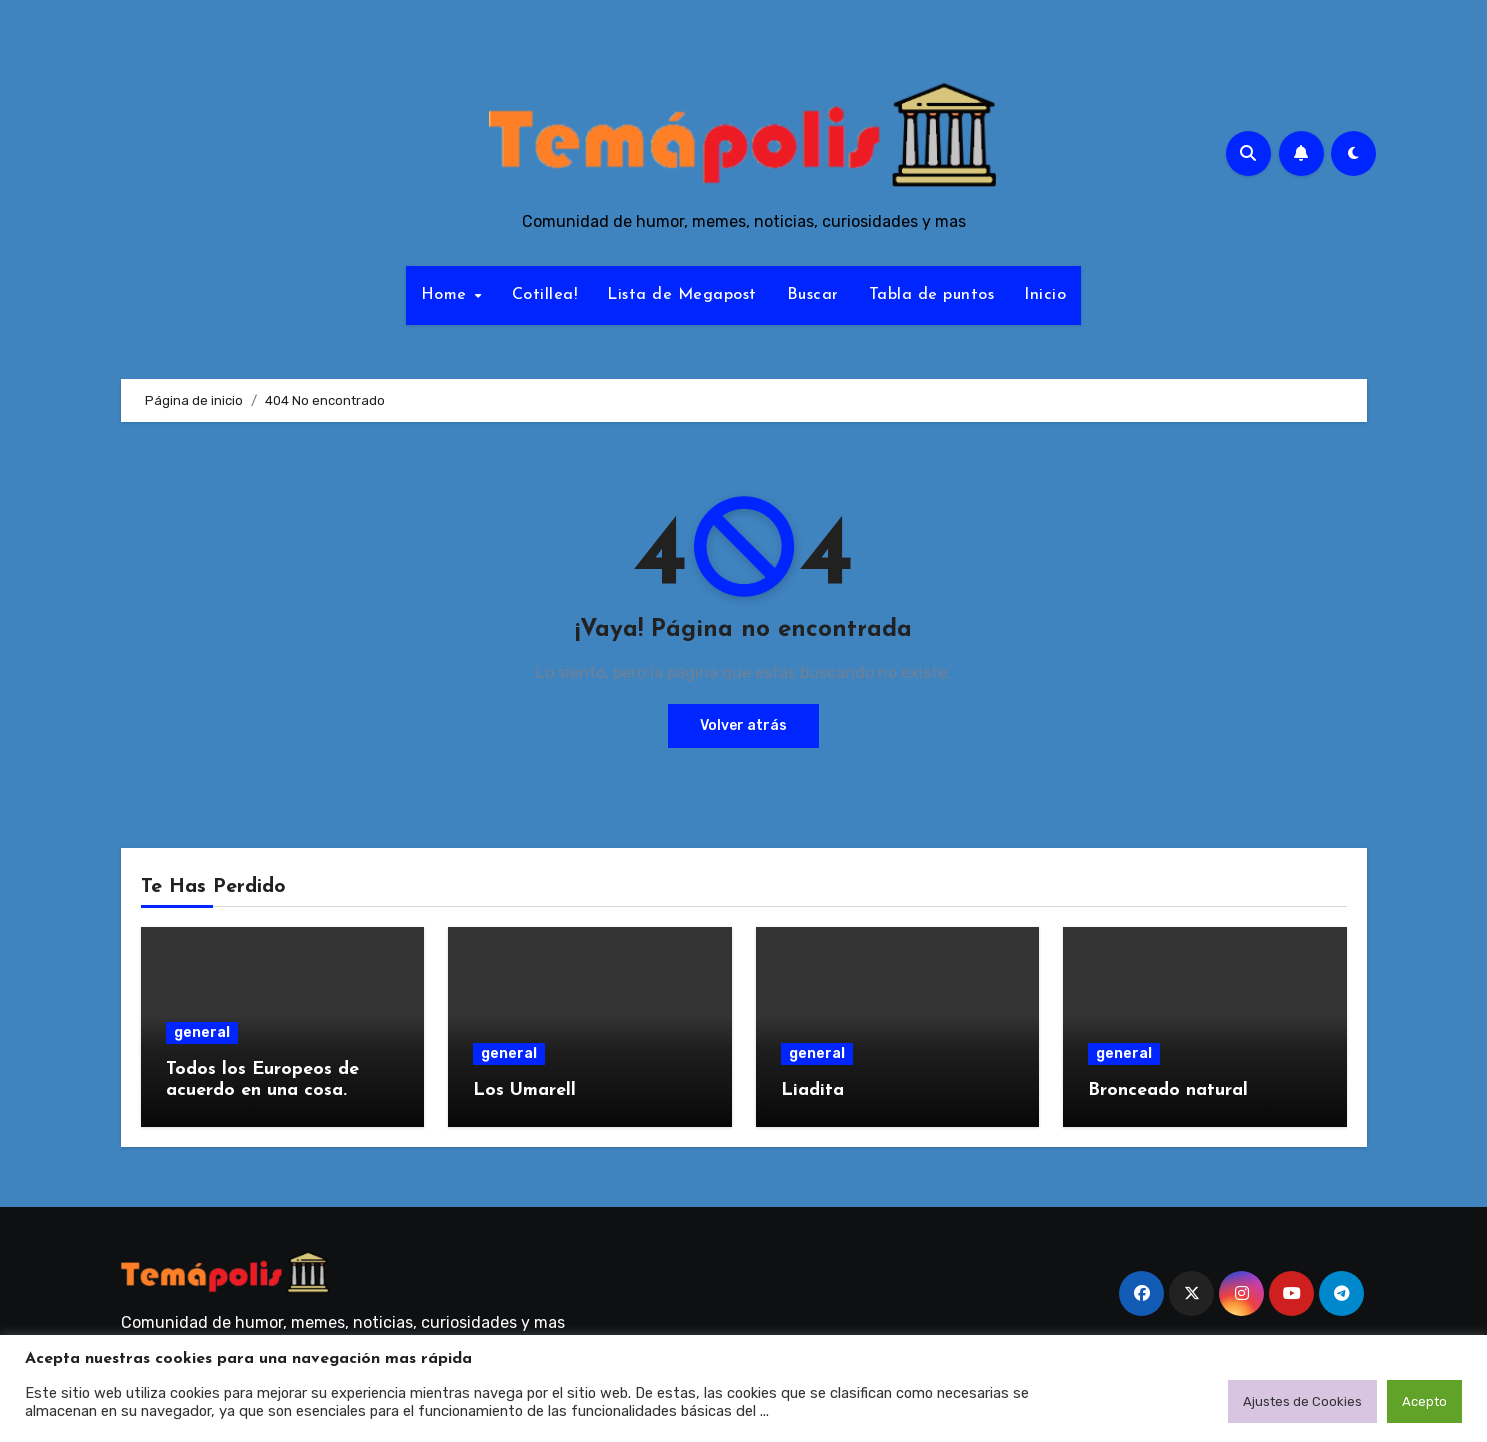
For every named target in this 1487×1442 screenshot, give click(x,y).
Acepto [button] (1424, 1401)
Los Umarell (524, 1090)
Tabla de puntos (932, 295)
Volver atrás (743, 725)
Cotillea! (545, 295)
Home (447, 295)
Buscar (813, 295)
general (202, 1032)
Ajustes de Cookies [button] (1302, 1401)
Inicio (1045, 295)
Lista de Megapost (682, 295)
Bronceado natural (1168, 1090)
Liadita (812, 1090)
